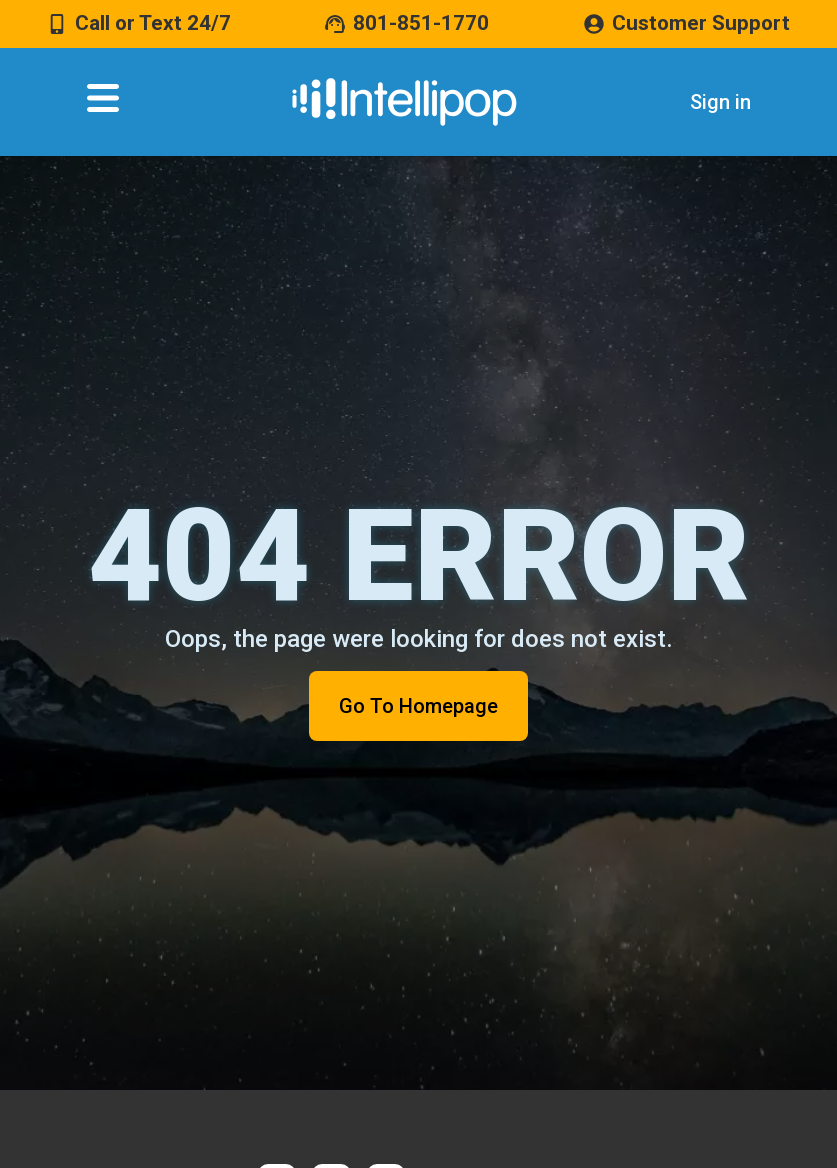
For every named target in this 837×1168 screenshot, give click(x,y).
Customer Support (701, 23)
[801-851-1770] (335, 24)
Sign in (720, 102)
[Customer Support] (594, 24)
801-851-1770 (421, 23)
